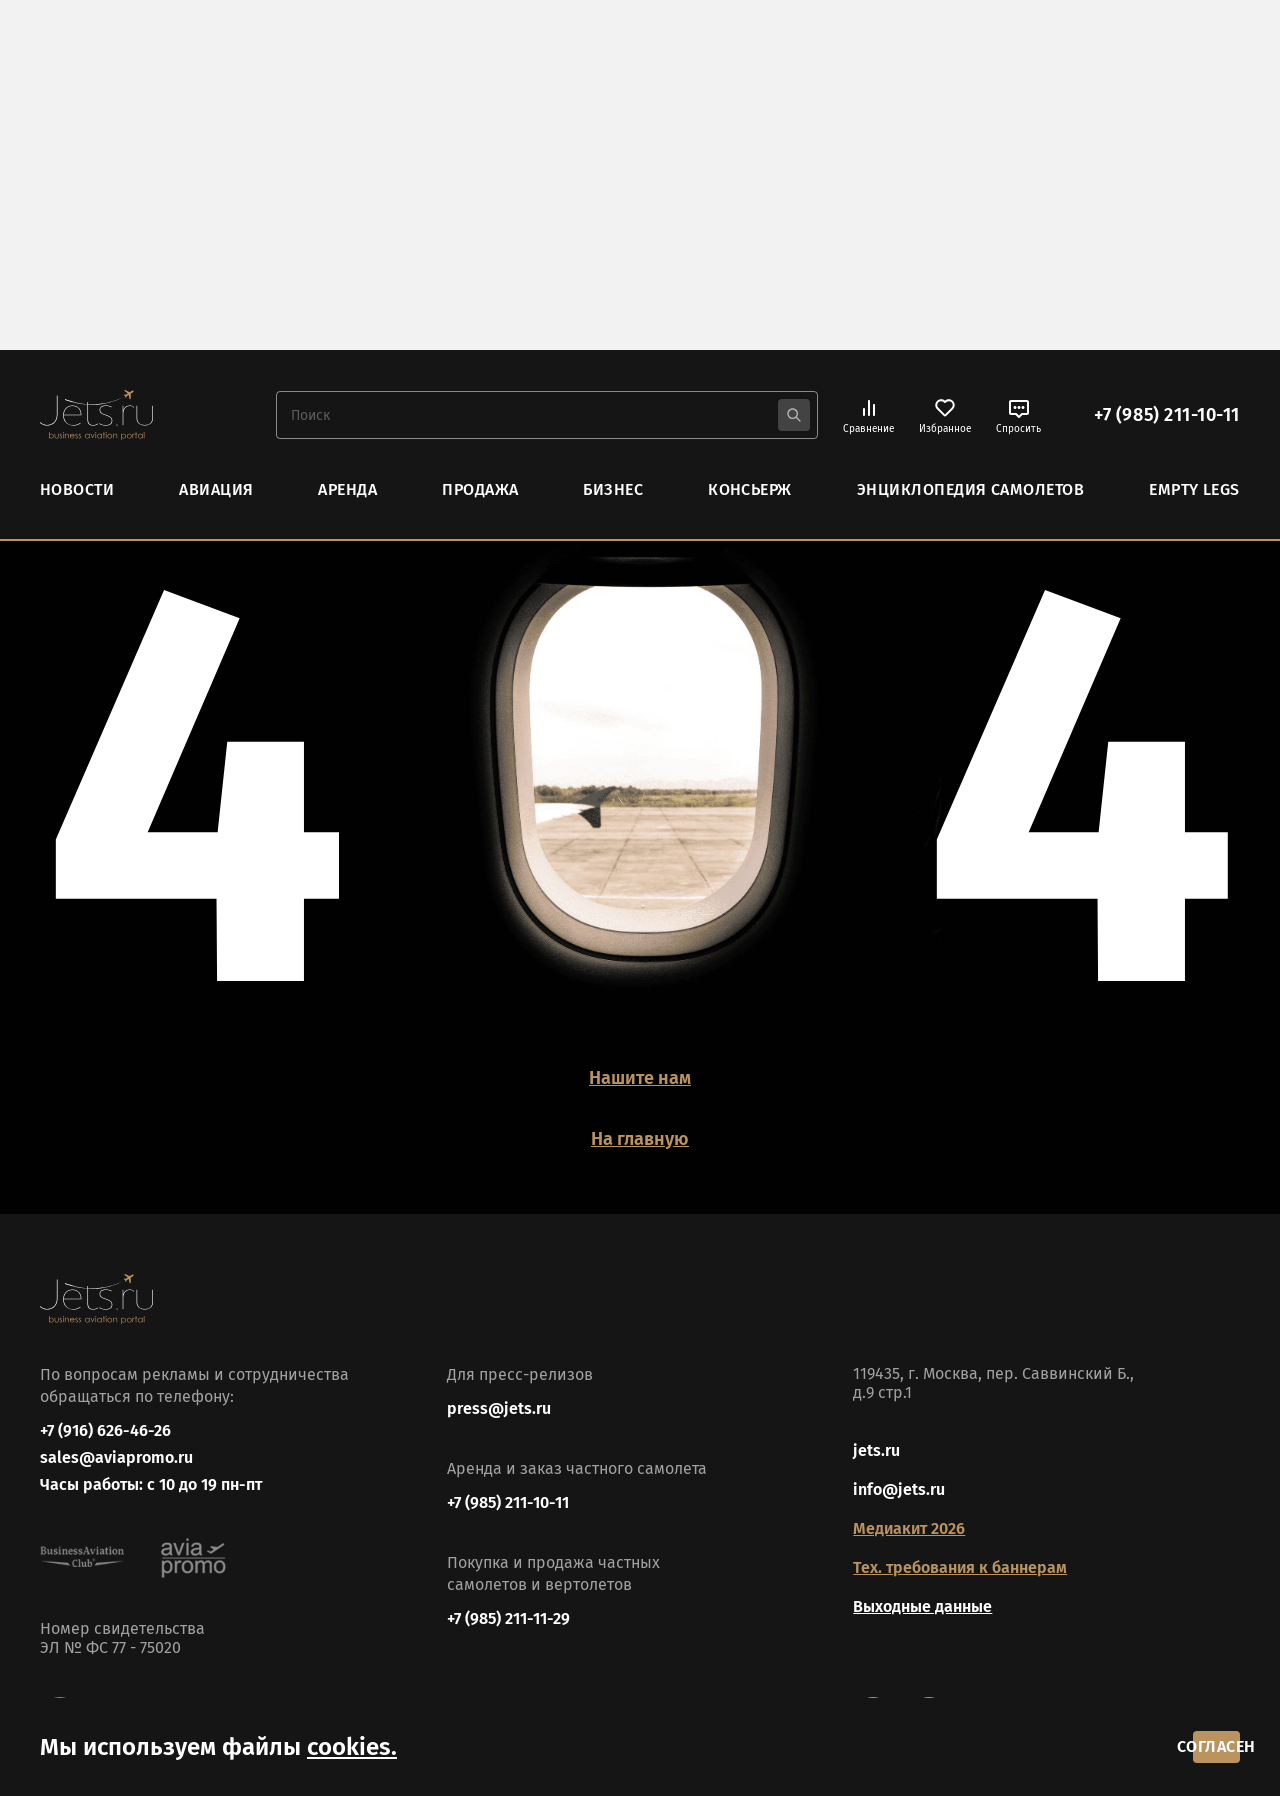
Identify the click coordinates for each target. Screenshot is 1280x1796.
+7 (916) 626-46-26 (105, 1413)
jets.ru (876, 1433)
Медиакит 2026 (909, 1511)
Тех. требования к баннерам (960, 1550)
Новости (77, 487)
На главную (640, 1121)
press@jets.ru (499, 1391)
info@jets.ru (899, 1472)
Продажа (480, 487)
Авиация (216, 487)
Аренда (347, 487)
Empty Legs (1194, 487)
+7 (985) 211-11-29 (508, 1601)
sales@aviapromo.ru (116, 1448)
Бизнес (613, 487)
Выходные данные (922, 1589)
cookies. (352, 1739)
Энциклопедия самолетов (971, 487)
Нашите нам (640, 1076)
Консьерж (750, 487)
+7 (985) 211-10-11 (1167, 414)
